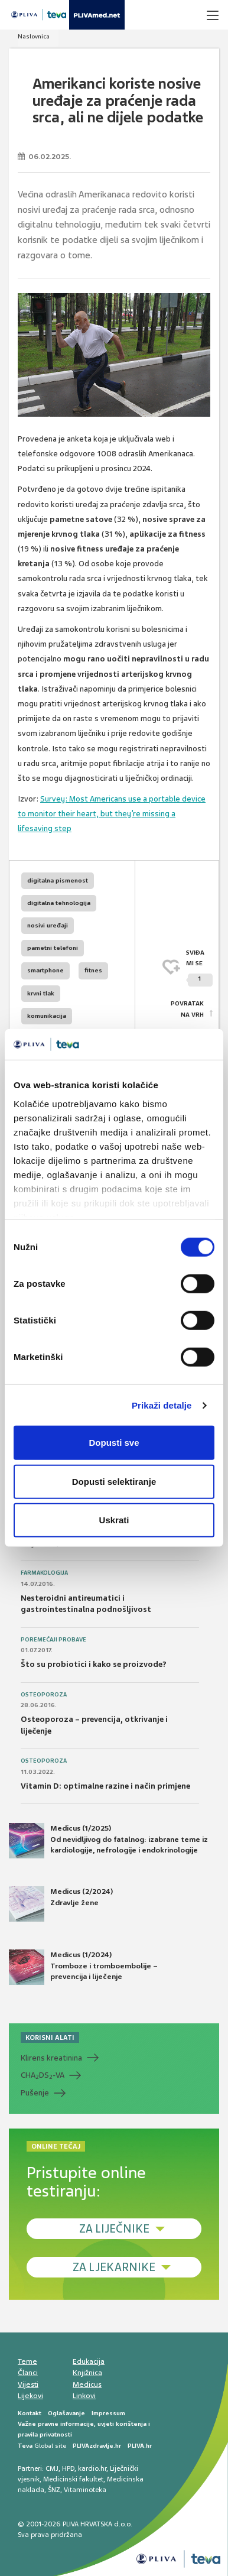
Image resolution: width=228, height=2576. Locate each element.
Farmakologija (44, 1572)
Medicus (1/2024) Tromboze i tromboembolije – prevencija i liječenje (83, 1967)
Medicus (87, 2384)
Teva (25, 2446)
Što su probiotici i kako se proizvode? (94, 1664)
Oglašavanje (66, 2413)
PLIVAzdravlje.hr (97, 2446)
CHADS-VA (42, 2075)
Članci (28, 2372)
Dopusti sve (114, 1443)
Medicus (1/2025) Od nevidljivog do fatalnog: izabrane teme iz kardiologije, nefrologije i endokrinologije (108, 1840)
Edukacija (89, 2361)
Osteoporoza (44, 1694)
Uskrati (114, 1520)
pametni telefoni (52, 948)
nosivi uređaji (47, 925)
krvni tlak (40, 993)
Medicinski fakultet (73, 2479)
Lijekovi (30, 2395)
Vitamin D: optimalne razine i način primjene (105, 1786)
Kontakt (29, 2413)
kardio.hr (92, 2468)
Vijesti (28, 2384)
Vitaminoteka (85, 2490)
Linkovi (84, 2395)
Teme (27, 2361)
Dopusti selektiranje (114, 1482)
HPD (68, 2468)
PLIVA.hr (140, 2446)
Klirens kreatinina (51, 2058)
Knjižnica (87, 2372)
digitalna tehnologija (58, 903)
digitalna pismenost (57, 880)
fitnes (93, 970)
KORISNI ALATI (49, 2037)
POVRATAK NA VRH (187, 1009)
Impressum (108, 2413)
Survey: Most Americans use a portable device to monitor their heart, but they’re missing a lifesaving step (112, 813)
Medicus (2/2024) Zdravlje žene (61, 1904)
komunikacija (46, 1016)
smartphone (45, 970)
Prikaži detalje (162, 1405)
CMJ (51, 2468)
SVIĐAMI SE (199, 968)
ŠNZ (54, 2490)
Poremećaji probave (53, 1639)
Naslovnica (34, 36)
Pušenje (35, 2093)
